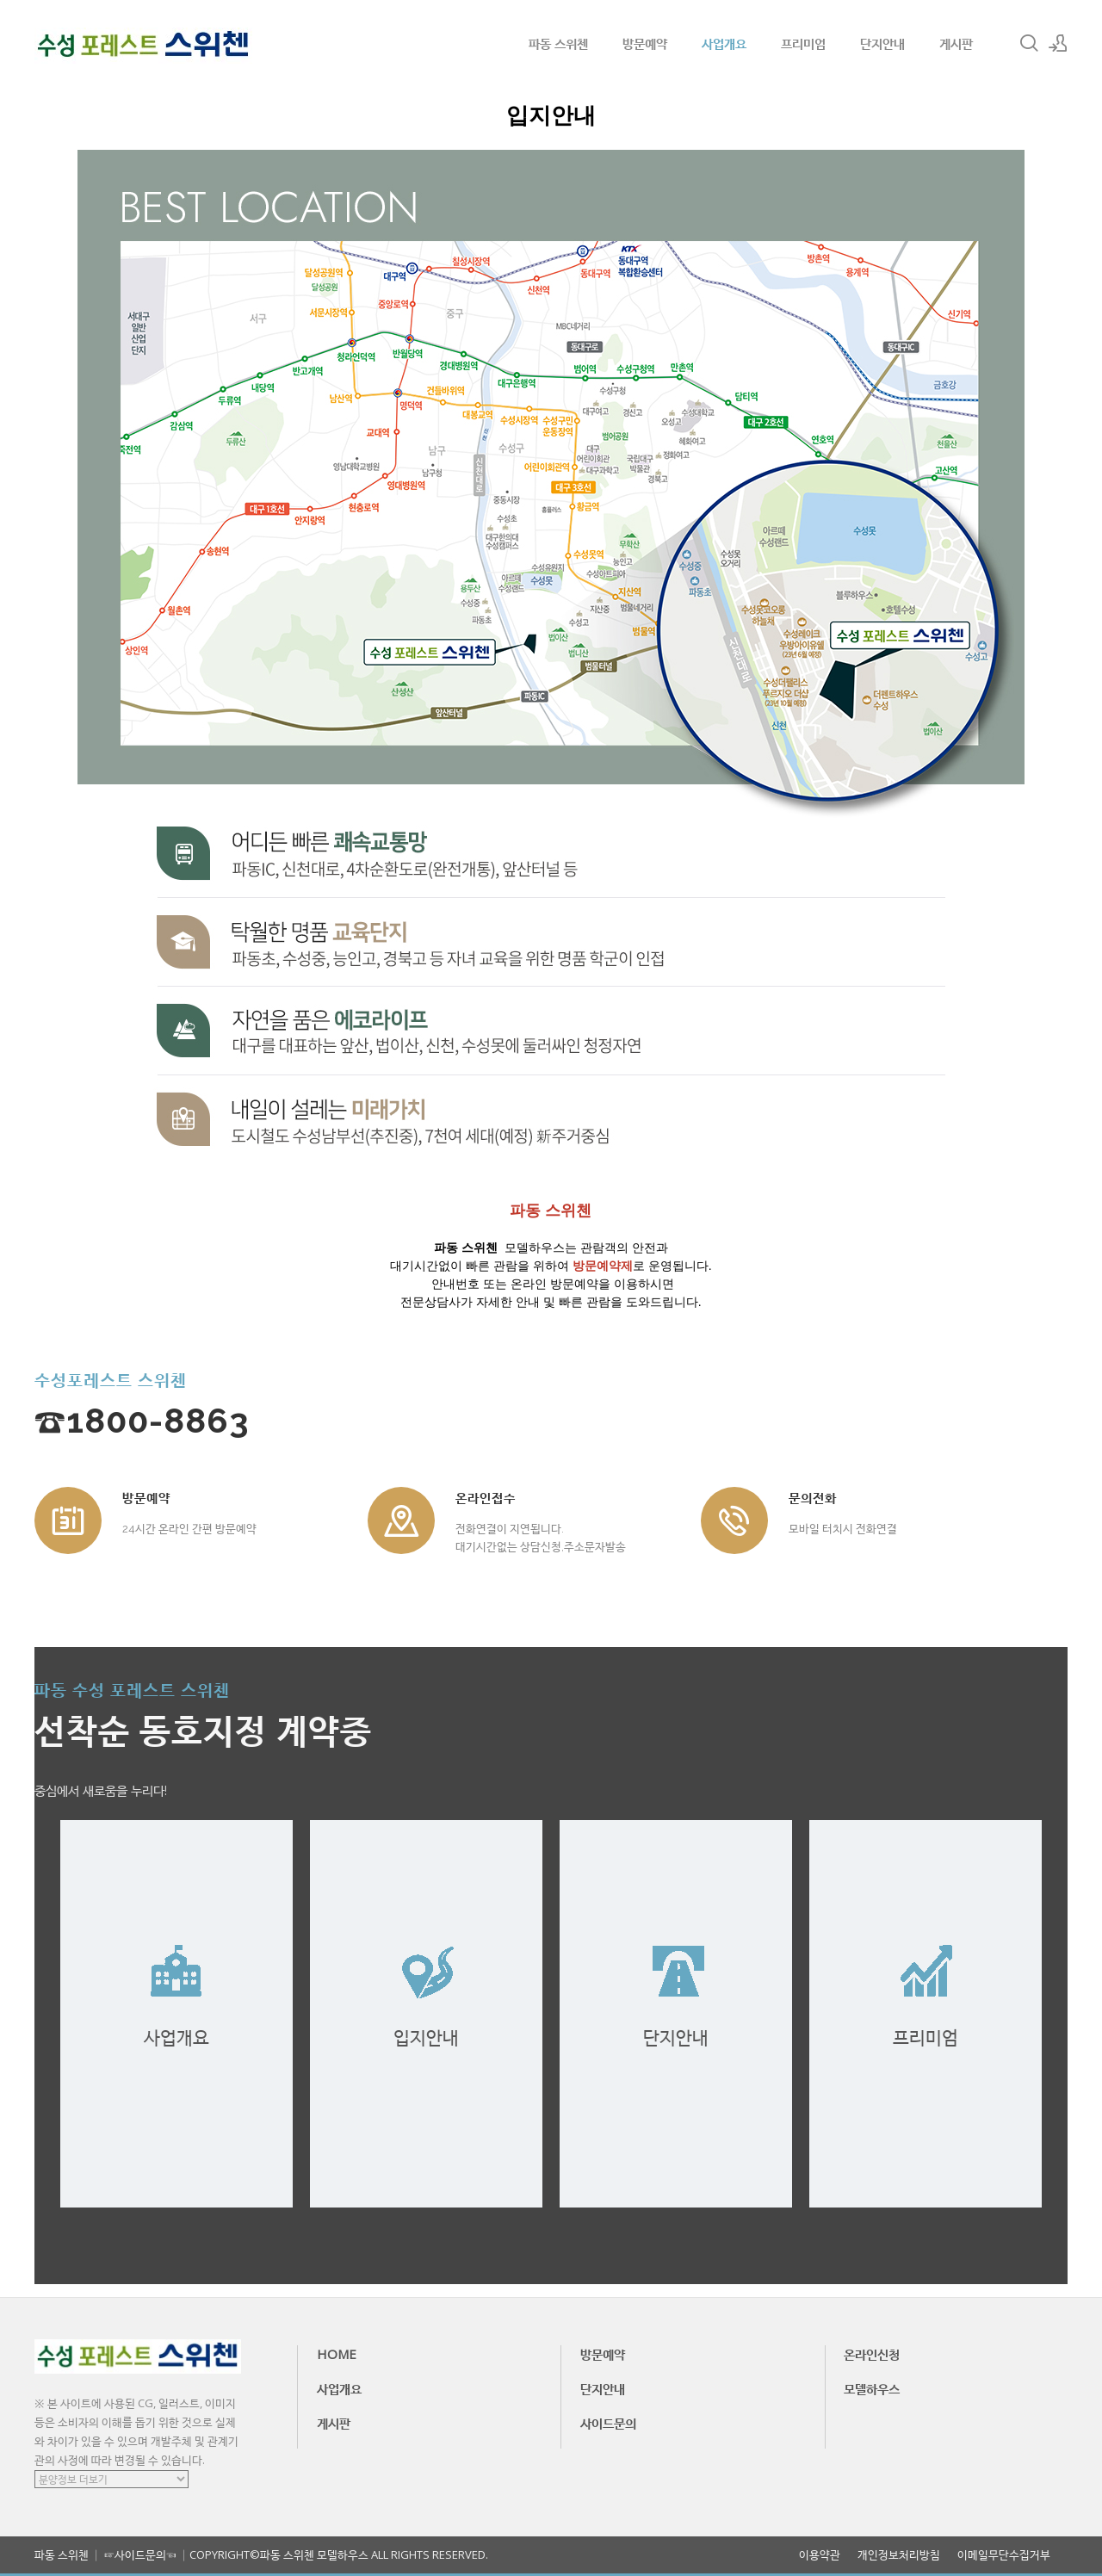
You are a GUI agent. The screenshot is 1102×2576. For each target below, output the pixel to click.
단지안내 (882, 43)
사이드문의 (608, 2422)
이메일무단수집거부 (1003, 2555)
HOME (336, 2353)
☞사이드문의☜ (140, 2554)
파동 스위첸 (558, 43)
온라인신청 (872, 2353)
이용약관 (819, 2555)
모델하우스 (872, 2388)
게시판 (956, 43)
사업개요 (724, 43)
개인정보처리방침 (898, 2555)
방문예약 (644, 43)
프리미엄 (803, 43)
